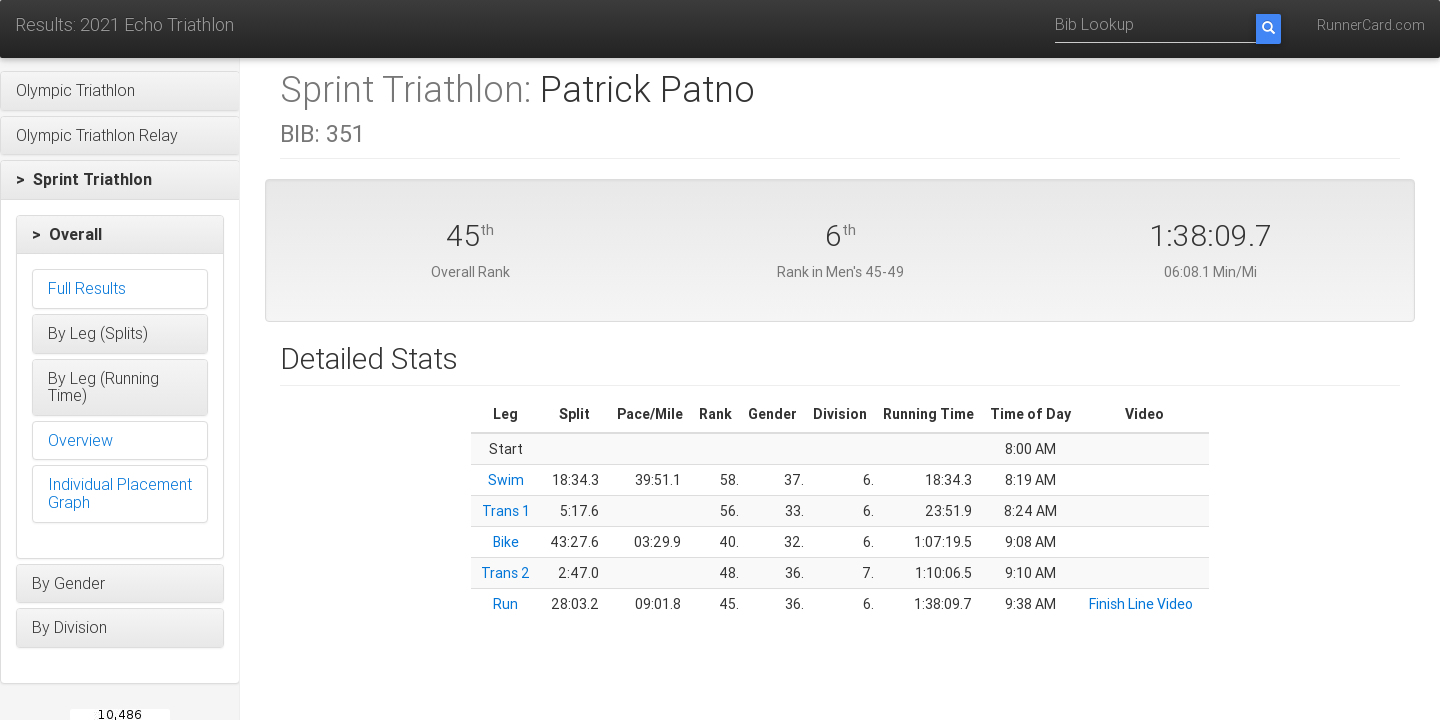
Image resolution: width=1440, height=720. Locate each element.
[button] (120, 91)
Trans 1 (506, 511)
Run (505, 604)
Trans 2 (505, 573)
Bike (506, 542)
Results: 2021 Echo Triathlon (124, 24)
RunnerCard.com (1371, 25)
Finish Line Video (1141, 604)
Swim (506, 480)
